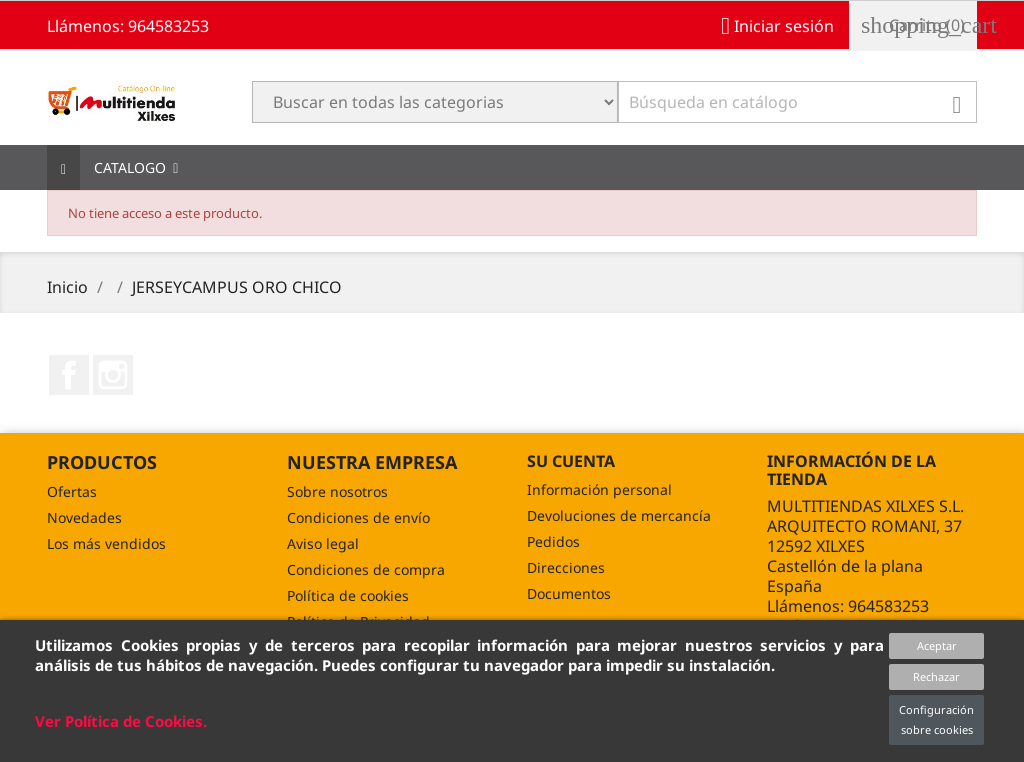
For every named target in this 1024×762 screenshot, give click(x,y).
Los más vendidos (106, 543)
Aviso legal (323, 543)
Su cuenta (571, 461)
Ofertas (72, 491)
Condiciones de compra (366, 569)
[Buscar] (797, 102)
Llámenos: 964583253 (128, 26)
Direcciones (566, 567)
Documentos (569, 593)
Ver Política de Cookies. (121, 721)
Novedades (84, 517)
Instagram (113, 375)
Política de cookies (348, 595)
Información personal (599, 489)
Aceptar (937, 645)
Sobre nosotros (337, 491)
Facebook (69, 375)
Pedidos (553, 541)
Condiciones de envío (358, 517)
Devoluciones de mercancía (619, 515)
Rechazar (936, 676)
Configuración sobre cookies (936, 719)
